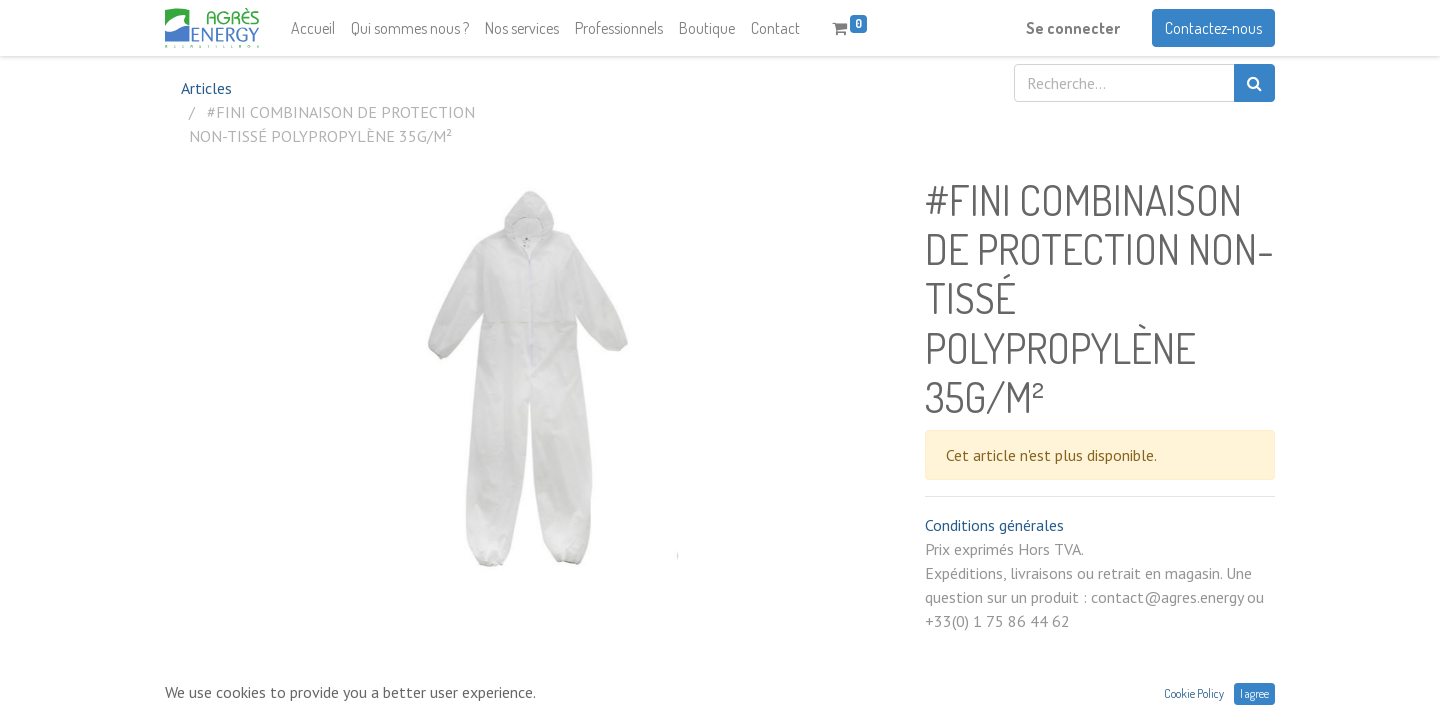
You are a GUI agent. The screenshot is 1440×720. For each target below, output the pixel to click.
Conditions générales (994, 525)
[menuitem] (313, 28)
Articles (206, 88)
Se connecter (1073, 28)
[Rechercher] (1254, 83)
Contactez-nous (1213, 28)
